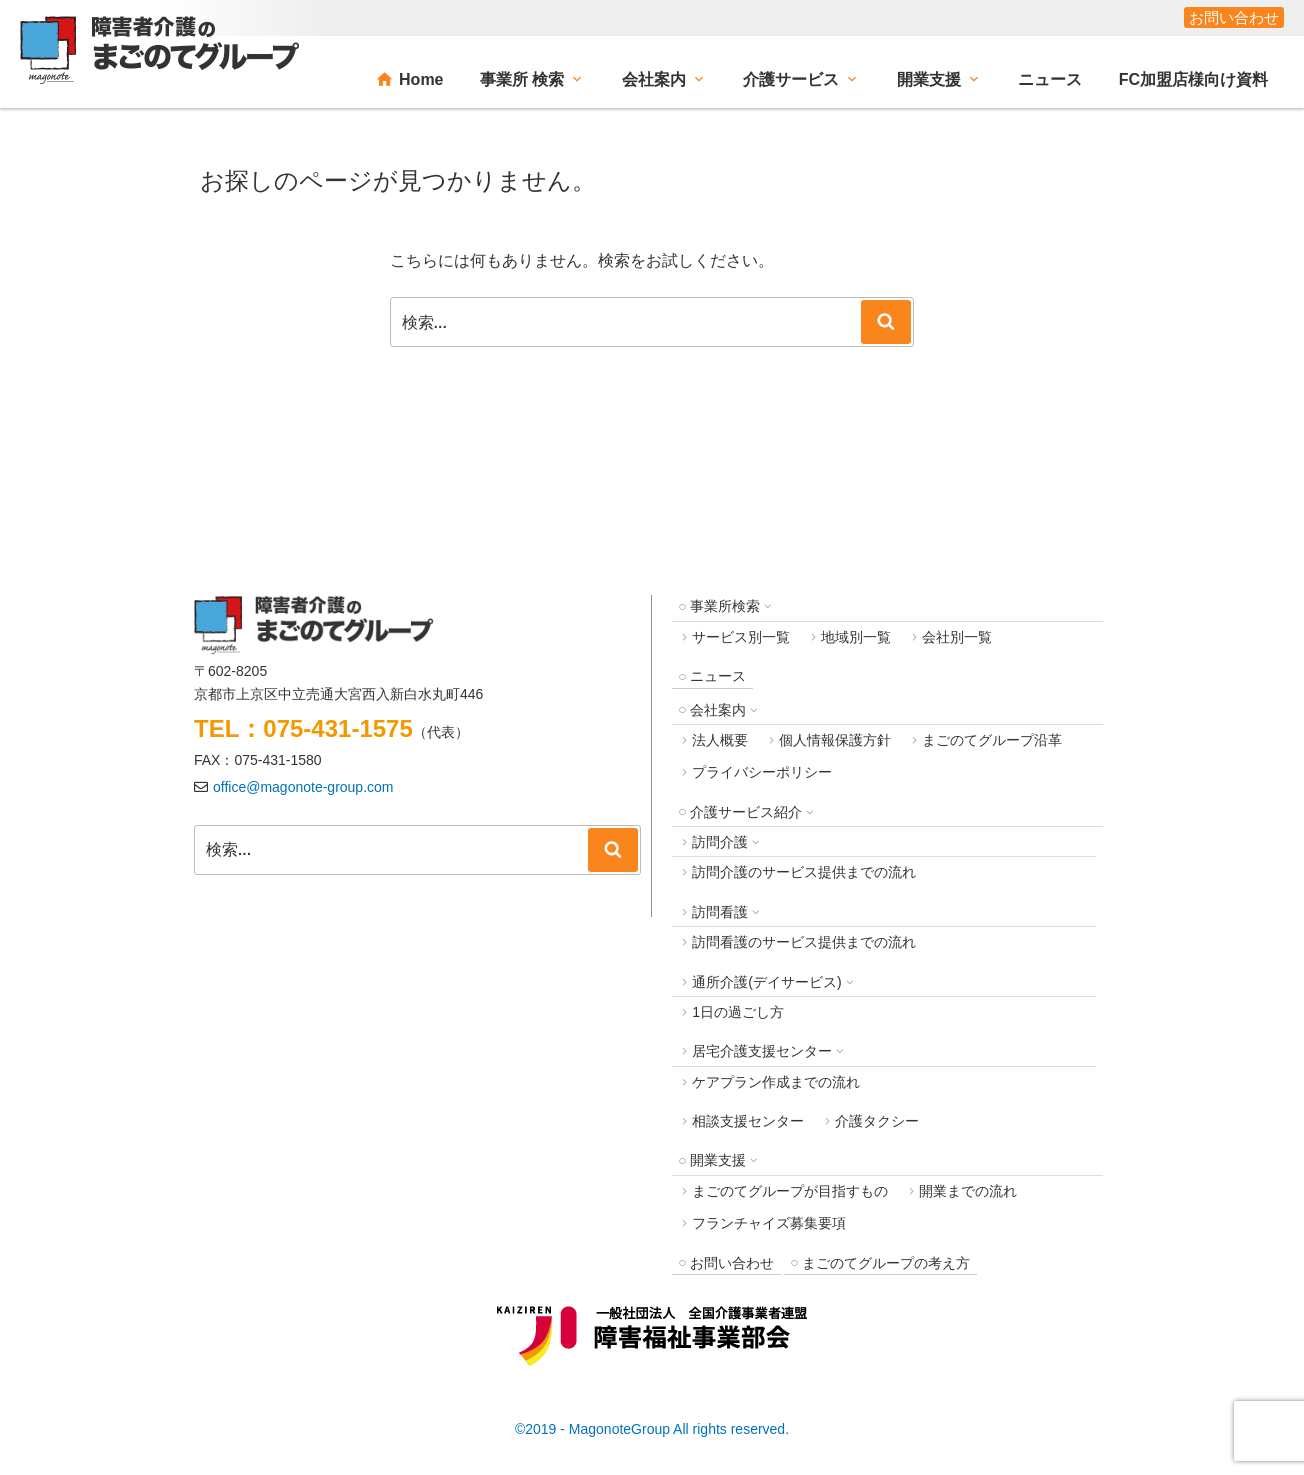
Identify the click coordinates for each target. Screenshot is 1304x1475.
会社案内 (654, 79)
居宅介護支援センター (762, 1051)
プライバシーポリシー (762, 772)
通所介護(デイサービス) (766, 982)
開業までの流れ (968, 1191)
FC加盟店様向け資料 (1193, 79)
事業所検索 (725, 606)
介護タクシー (877, 1121)
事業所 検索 (522, 79)
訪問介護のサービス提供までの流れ (804, 872)
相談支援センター (748, 1121)
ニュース (1050, 79)
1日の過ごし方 (738, 1012)
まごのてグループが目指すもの (790, 1191)
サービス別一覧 (741, 637)
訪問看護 (720, 912)
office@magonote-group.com (303, 787)
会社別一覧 (957, 637)
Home (421, 79)
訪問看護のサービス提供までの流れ (804, 942)
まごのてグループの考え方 (886, 1263)
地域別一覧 (856, 637)
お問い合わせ (1234, 17)
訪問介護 (720, 842)
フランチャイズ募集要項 (769, 1223)
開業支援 (929, 79)
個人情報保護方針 (835, 740)
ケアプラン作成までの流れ (776, 1082)
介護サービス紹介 (746, 812)
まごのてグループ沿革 (992, 740)
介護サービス (791, 79)
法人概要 (720, 740)
